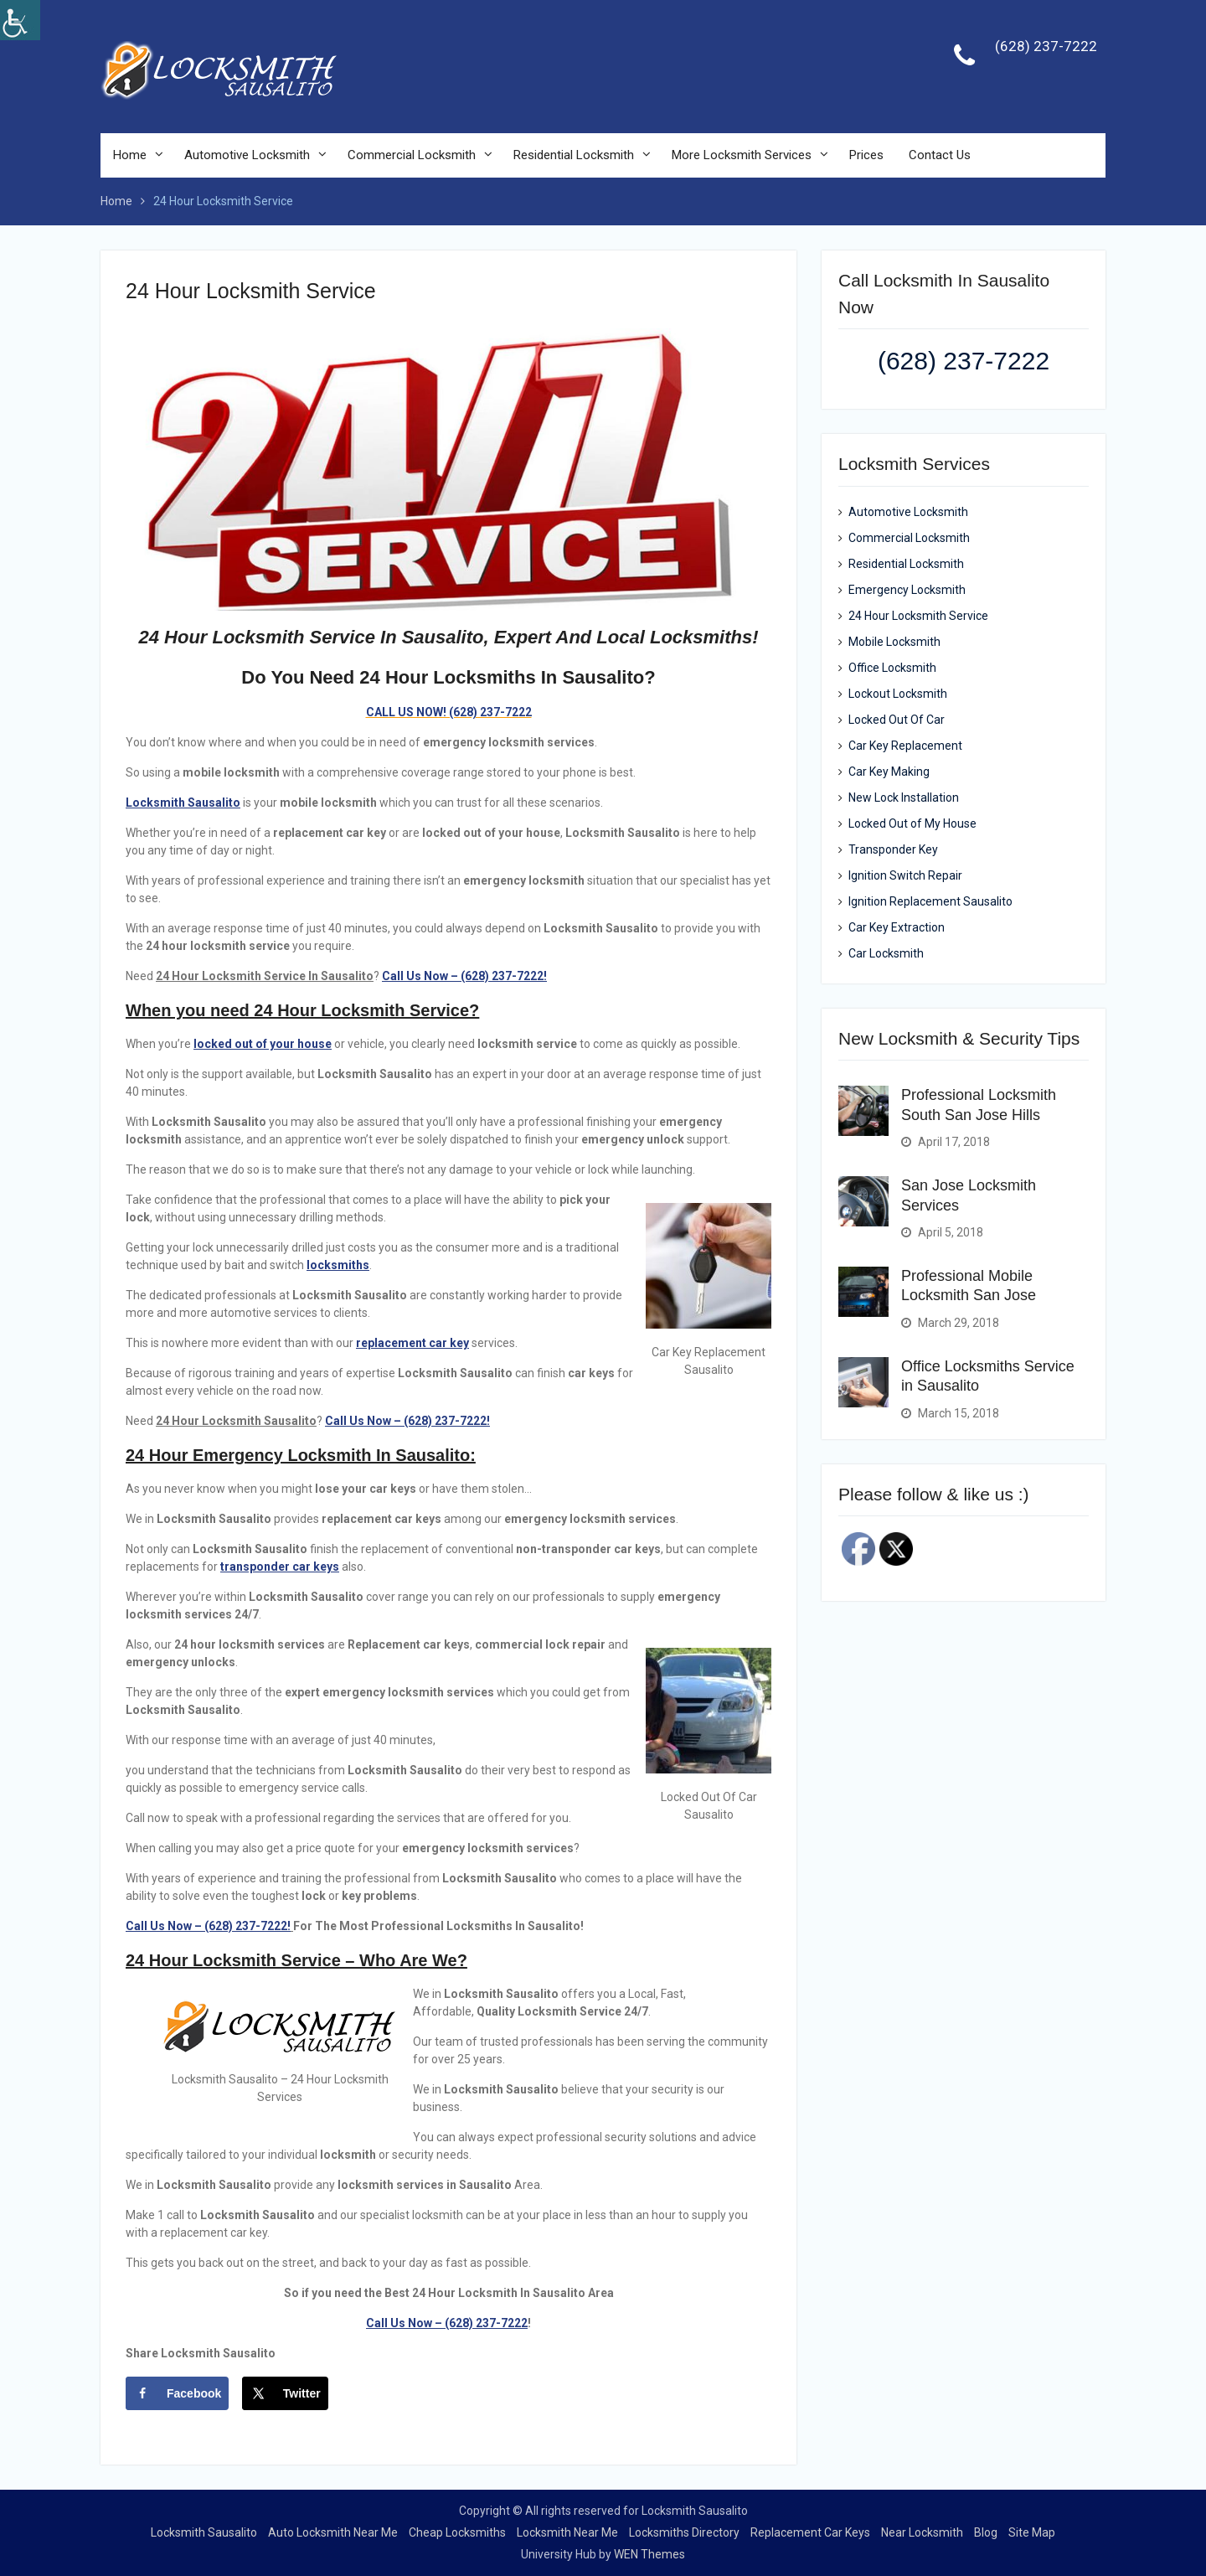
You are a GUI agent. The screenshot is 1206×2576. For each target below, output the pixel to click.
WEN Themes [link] (649, 2554)
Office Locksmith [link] (892, 667)
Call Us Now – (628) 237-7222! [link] (208, 1926)
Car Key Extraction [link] (896, 927)
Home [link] (130, 155)
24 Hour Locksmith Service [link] (918, 615)
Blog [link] (985, 2532)
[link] (20, 20)
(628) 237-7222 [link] (1046, 47)
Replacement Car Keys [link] (810, 2532)
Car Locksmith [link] (886, 953)
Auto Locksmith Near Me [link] (333, 2532)
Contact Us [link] (940, 155)
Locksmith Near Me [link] (567, 2532)
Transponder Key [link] (893, 849)
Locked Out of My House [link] (912, 823)
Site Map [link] (1031, 2532)
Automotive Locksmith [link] (247, 155)
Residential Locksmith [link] (573, 155)
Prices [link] (866, 155)
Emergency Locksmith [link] (907, 589)
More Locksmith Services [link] (742, 155)
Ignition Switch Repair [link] (905, 875)
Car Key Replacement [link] (905, 745)
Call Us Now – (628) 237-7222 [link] (447, 2323)
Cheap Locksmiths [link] (457, 2532)
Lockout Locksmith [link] (897, 693)
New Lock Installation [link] (903, 797)
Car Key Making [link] (889, 771)
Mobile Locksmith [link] (894, 641)
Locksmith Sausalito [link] (204, 2532)
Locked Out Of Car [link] (896, 719)
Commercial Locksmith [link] (412, 155)
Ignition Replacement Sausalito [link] (930, 901)
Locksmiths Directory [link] (684, 2532)
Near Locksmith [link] (922, 2532)
